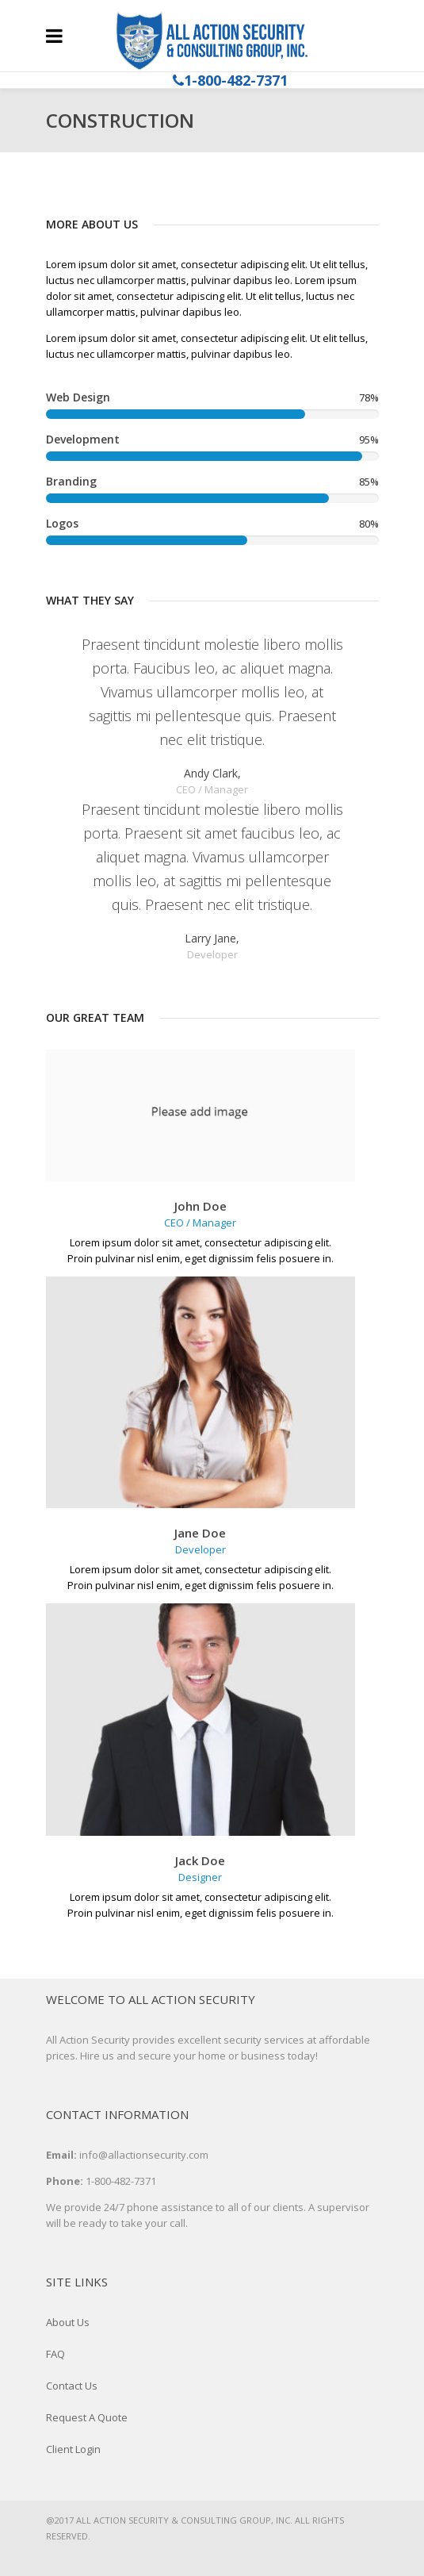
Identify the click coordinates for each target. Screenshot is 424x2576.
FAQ (55, 2354)
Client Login (73, 2449)
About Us (68, 2322)
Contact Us (71, 2385)
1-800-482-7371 (236, 80)
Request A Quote (87, 2417)
